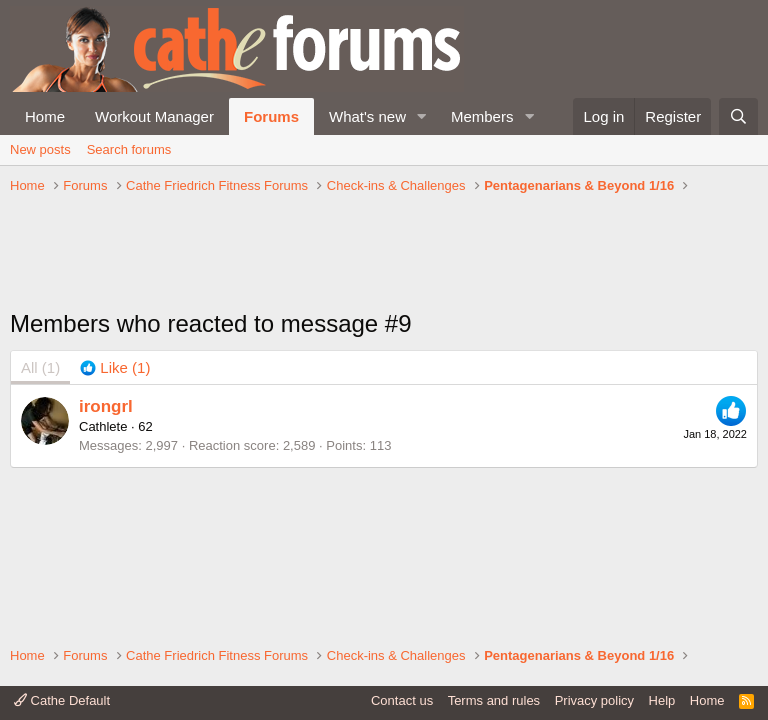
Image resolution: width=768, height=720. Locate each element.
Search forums (129, 149)
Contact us (402, 700)
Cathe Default (62, 700)
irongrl (106, 406)
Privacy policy (594, 700)
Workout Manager (154, 116)
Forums (271, 116)
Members (482, 116)
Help (662, 700)
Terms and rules (494, 700)
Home (45, 116)
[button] (422, 116)
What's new (367, 116)
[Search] (738, 116)
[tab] (115, 367)
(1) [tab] (40, 367)
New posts (40, 149)
